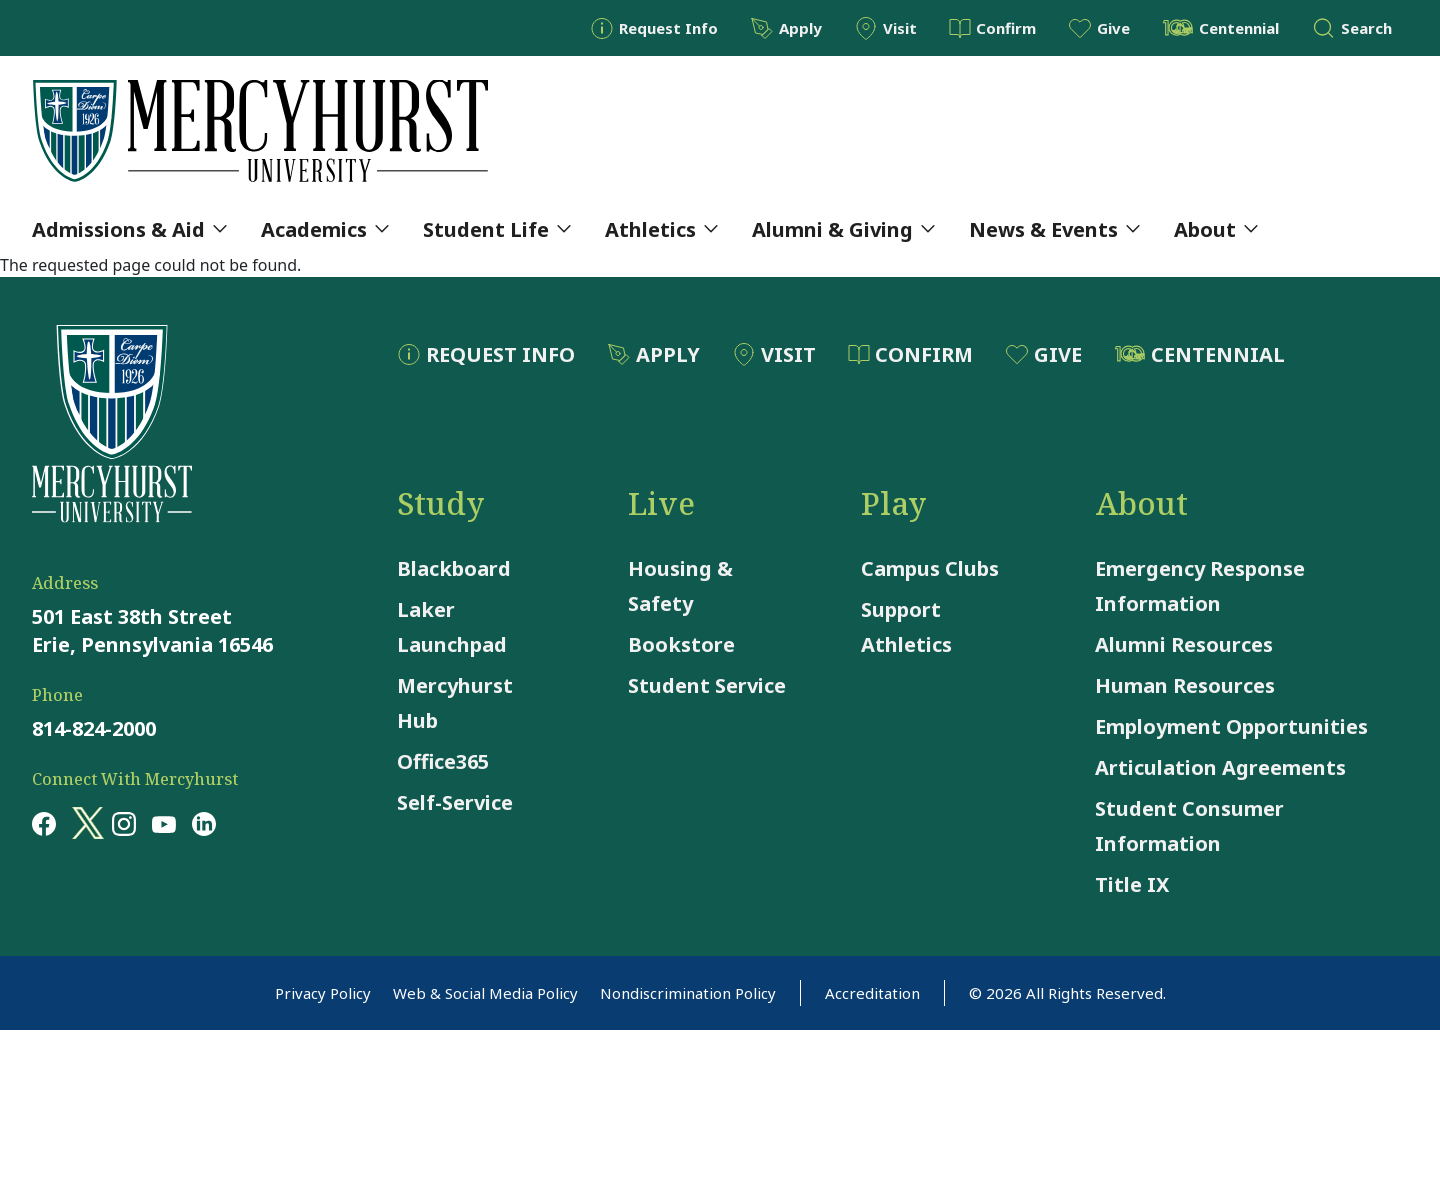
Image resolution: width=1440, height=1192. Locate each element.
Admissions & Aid (129, 229)
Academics (325, 229)
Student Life (497, 229)
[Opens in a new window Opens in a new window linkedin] (204, 823)
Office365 (443, 761)
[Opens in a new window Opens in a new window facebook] (44, 823)
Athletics (661, 229)
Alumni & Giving (843, 229)
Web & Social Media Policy (485, 993)
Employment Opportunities (1231, 726)
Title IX (1132, 884)
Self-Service (455, 802)
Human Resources (1185, 685)
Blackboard (454, 568)
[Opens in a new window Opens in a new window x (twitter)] (84, 823)
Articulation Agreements (1220, 767)
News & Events (1054, 229)
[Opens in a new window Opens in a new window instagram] (124, 823)
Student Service (707, 685)
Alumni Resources (1184, 644)
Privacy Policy (323, 993)
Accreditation (872, 993)
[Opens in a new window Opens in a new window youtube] (164, 823)
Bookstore (681, 644)
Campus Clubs (930, 568)
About (1216, 229)
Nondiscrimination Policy (688, 993)
